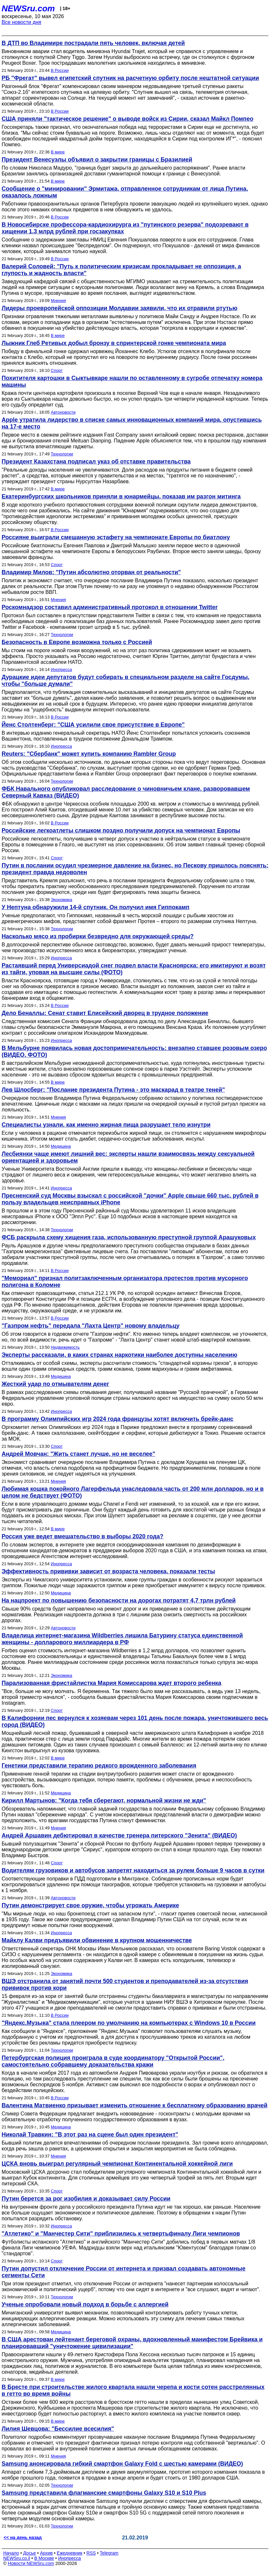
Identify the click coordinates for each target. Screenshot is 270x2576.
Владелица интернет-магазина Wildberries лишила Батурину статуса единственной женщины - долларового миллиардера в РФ (122, 1638)
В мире (58, 152)
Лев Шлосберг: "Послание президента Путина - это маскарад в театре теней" (113, 1090)
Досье (29, 2553)
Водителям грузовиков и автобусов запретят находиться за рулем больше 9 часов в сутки (133, 1870)
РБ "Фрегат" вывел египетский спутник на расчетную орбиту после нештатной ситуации (130, 78)
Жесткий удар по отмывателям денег (55, 1384)
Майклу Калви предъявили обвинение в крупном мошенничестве (97, 1940)
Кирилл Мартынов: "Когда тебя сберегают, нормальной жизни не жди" (104, 1800)
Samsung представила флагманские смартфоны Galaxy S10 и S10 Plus (104, 2493)
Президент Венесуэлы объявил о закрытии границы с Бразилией (97, 159)
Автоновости (63, 412)
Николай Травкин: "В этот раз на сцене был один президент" (90, 2134)
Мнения (58, 300)
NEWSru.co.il (16, 2558)
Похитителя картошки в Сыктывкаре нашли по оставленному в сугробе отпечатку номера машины (132, 381)
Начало (11, 2553)
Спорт (57, 370)
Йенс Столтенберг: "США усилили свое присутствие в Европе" (93, 724)
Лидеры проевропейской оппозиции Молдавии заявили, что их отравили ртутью (119, 308)
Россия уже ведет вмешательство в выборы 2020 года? (82, 1536)
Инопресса (61, 669)
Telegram (109, 2553)
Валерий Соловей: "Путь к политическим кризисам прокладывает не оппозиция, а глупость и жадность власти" (121, 269)
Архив (46, 2553)
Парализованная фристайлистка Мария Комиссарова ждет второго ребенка (111, 1683)
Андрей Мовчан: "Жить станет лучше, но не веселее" (78, 1454)
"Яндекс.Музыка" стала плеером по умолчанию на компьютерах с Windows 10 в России (129, 2023)
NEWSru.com (28, 8)
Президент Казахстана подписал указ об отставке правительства (96, 461)
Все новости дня (21, 22)
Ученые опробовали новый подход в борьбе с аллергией (85, 2304)
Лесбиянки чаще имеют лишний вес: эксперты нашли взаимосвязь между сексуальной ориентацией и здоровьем (128, 1157)
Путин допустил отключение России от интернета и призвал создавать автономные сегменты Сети (123, 2272)
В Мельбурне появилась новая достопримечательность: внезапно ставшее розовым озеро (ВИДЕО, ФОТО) (134, 1051)
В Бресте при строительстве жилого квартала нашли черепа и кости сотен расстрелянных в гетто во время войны (133, 2390)
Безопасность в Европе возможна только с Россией (77, 642)
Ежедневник (69, 2553)
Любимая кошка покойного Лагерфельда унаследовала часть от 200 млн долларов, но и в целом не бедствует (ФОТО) (133, 1492)
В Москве (44, 2558)
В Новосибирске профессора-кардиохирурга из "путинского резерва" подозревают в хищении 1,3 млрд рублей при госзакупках (125, 228)
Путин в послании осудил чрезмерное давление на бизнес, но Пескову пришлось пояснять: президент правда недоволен (135, 868)
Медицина (61, 1146)
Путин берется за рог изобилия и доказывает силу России (86, 2198)
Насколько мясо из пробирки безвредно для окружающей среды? (98, 936)
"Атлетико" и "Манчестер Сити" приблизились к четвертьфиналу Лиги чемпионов (121, 2233)
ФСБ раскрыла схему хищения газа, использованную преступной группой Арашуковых (129, 1237)
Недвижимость (65, 1347)
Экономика (61, 899)
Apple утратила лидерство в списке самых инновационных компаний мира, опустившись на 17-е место (132, 423)
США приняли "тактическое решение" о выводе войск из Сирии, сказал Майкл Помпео (127, 119)
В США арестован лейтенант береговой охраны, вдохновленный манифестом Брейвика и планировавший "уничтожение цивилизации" (132, 2342)
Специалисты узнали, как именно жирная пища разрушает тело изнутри (106, 1124)
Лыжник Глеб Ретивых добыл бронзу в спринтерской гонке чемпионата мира (114, 343)
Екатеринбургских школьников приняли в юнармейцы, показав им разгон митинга (121, 496)
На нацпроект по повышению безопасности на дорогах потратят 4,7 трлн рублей (119, 1600)
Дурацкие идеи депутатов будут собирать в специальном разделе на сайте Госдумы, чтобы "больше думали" (125, 680)
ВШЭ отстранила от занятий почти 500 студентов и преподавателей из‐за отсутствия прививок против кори (125, 1984)
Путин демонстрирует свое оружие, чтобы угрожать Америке (90, 1905)
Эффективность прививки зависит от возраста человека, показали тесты (108, 1571)
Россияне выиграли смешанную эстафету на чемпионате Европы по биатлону (116, 537)
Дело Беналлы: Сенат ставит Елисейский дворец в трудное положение (105, 1013)
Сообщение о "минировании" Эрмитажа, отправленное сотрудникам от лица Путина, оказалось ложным (125, 192)
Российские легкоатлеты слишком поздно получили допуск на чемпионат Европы (121, 830)
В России (60, 70)
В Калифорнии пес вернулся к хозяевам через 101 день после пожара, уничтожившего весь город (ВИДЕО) (135, 1721)
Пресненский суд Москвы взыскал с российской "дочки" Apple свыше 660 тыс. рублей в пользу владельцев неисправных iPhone (130, 1199)
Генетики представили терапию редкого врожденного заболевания (99, 1765)
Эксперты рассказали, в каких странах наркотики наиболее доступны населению (119, 1355)
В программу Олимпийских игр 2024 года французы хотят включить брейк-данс (117, 1419)
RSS (91, 2553)
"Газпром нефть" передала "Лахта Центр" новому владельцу (90, 1325)
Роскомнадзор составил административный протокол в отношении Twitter (110, 607)
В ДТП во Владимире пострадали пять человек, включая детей (93, 43)
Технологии (62, 454)
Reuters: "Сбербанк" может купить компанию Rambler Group (89, 754)
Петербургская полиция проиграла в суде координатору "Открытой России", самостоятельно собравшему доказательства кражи (113, 2061)
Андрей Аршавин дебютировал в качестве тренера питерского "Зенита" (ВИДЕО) (119, 1835)
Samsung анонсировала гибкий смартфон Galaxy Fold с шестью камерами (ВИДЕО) (122, 2463)
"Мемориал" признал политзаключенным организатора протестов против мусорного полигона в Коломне (125, 1281)
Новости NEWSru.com (31, 2563)
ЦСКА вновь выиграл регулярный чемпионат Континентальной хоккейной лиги (117, 2163)
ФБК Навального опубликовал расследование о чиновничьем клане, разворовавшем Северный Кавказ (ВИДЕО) (126, 792)
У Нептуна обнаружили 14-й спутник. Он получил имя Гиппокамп (95, 907)
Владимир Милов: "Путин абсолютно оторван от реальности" (91, 572)
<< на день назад (23, 2537)
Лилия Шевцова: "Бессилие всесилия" (58, 2428)
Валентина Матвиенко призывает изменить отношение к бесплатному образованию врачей (134, 2105)
